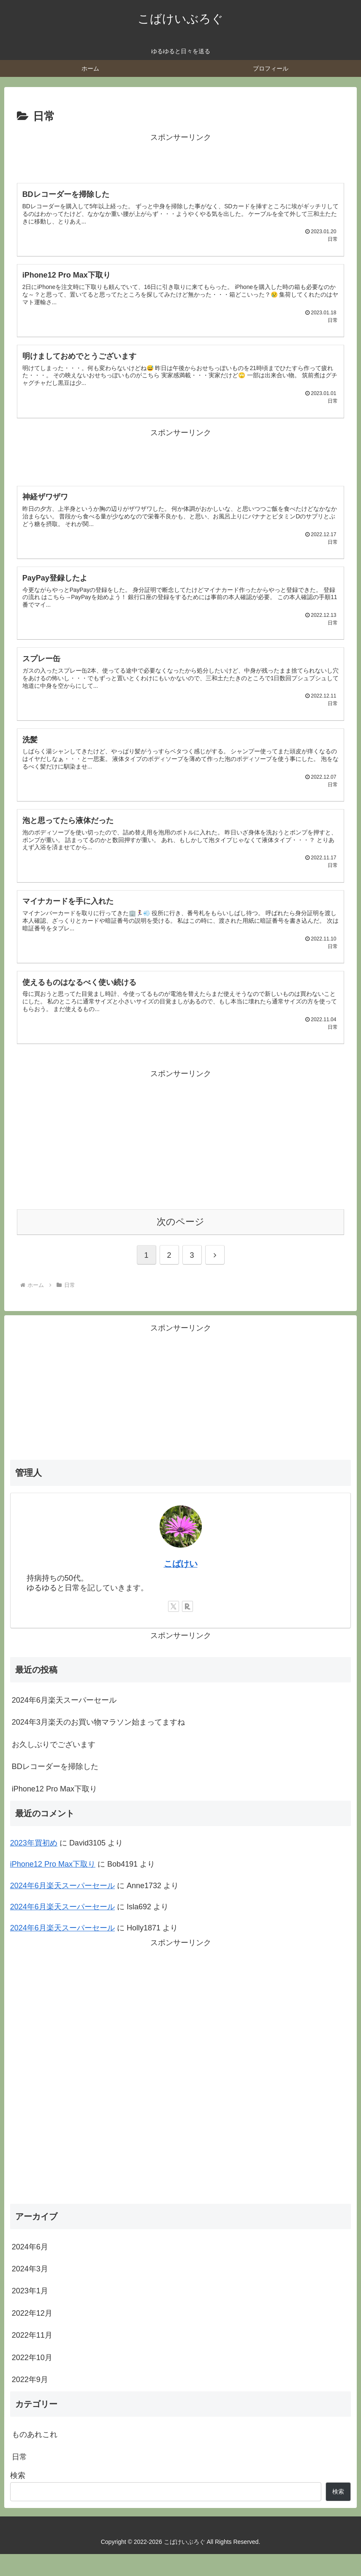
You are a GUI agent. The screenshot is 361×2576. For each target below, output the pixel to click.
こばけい (181, 1585)
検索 (17, 2497)
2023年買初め (33, 1865)
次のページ (180, 1243)
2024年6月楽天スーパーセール (64, 1722)
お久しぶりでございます (53, 1766)
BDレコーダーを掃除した (55, 1788)
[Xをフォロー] (173, 1628)
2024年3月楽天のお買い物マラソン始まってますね (98, 1744)
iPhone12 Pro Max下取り (54, 1810)
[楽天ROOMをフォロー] (187, 1628)
